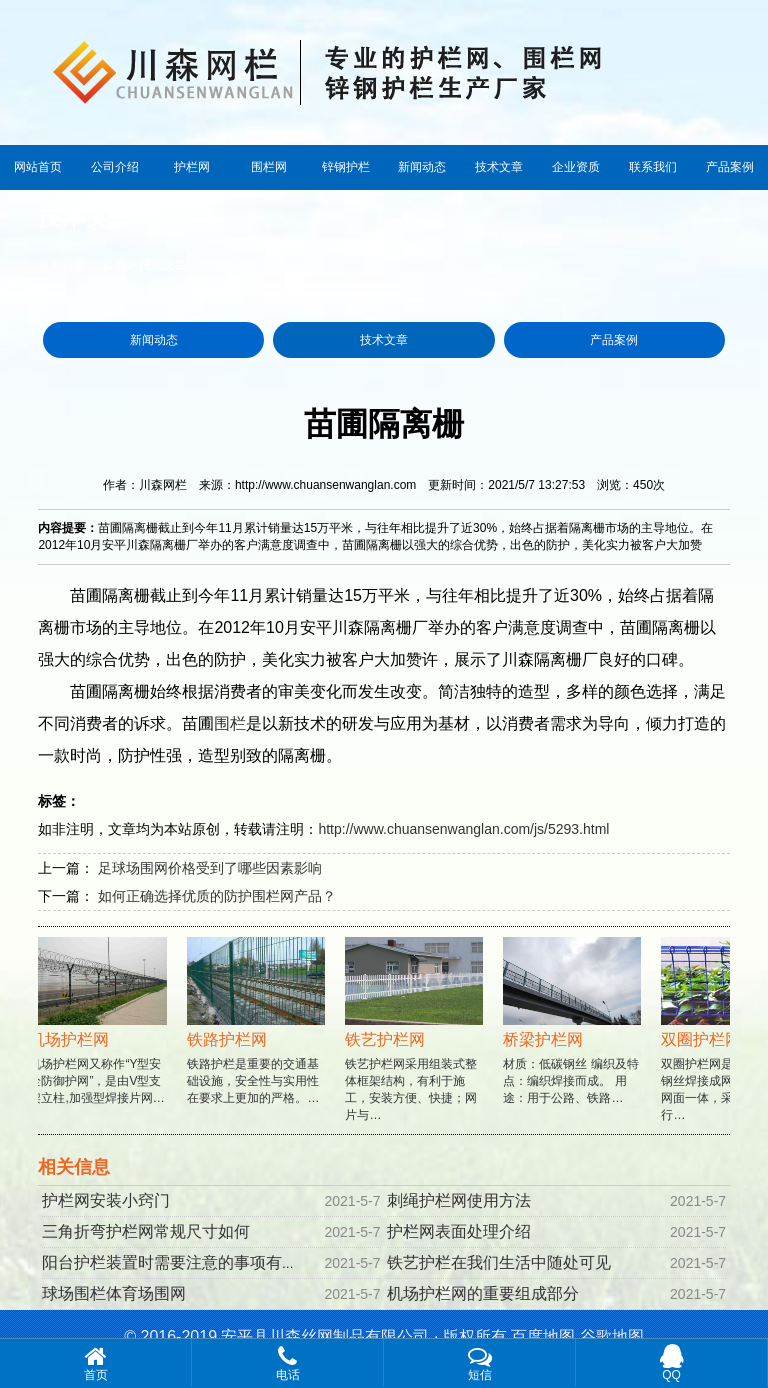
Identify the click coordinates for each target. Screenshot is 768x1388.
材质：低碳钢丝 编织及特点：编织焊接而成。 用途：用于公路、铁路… (574, 1039)
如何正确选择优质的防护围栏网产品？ (217, 896)
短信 (479, 1363)
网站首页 (38, 167)
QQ (671, 1363)
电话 (287, 1363)
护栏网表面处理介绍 (459, 1231)
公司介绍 (115, 167)
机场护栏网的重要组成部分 (483, 1293)
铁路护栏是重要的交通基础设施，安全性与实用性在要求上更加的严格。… (258, 1039)
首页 (114, 265)
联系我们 (653, 167)
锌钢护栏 (346, 167)
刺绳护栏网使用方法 (459, 1200)
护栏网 (192, 167)
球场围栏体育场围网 (114, 1293)
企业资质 (576, 167)
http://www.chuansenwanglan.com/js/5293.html (463, 829)
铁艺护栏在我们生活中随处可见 (499, 1262)
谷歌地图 (612, 1336)
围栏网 (269, 167)
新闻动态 (422, 167)
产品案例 (730, 167)
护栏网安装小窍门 (106, 1200)
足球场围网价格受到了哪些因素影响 (210, 868)
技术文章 (499, 167)
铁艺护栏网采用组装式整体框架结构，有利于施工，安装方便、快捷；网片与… (416, 1047)
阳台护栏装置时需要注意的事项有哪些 (178, 1262)
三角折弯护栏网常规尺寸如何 (146, 1231)
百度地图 (543, 1336)
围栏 (230, 723)
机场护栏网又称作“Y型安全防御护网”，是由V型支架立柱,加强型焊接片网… (100, 1039)
